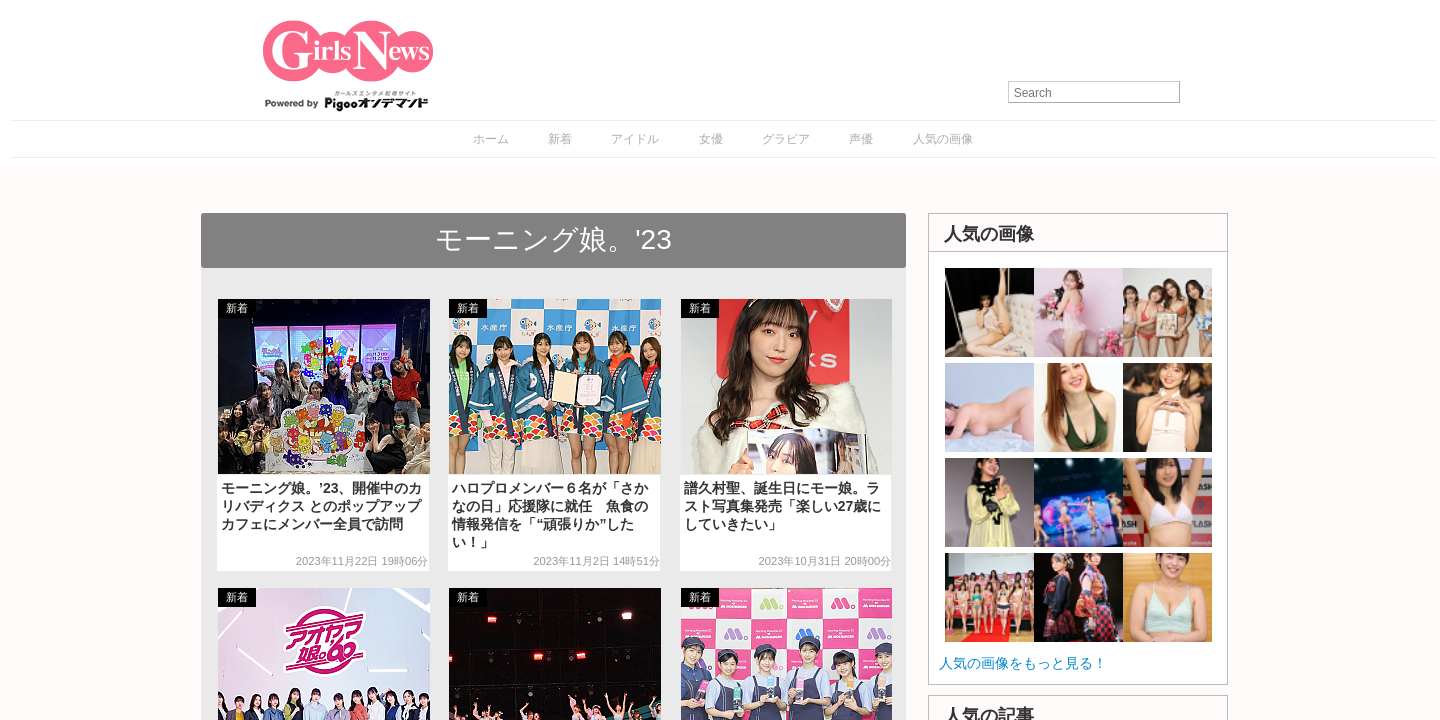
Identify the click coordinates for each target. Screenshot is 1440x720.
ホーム (491, 139)
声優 (861, 139)
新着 (560, 139)
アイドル (635, 139)
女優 (711, 139)
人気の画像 (943, 139)
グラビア (786, 139)
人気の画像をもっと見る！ (1023, 663)
